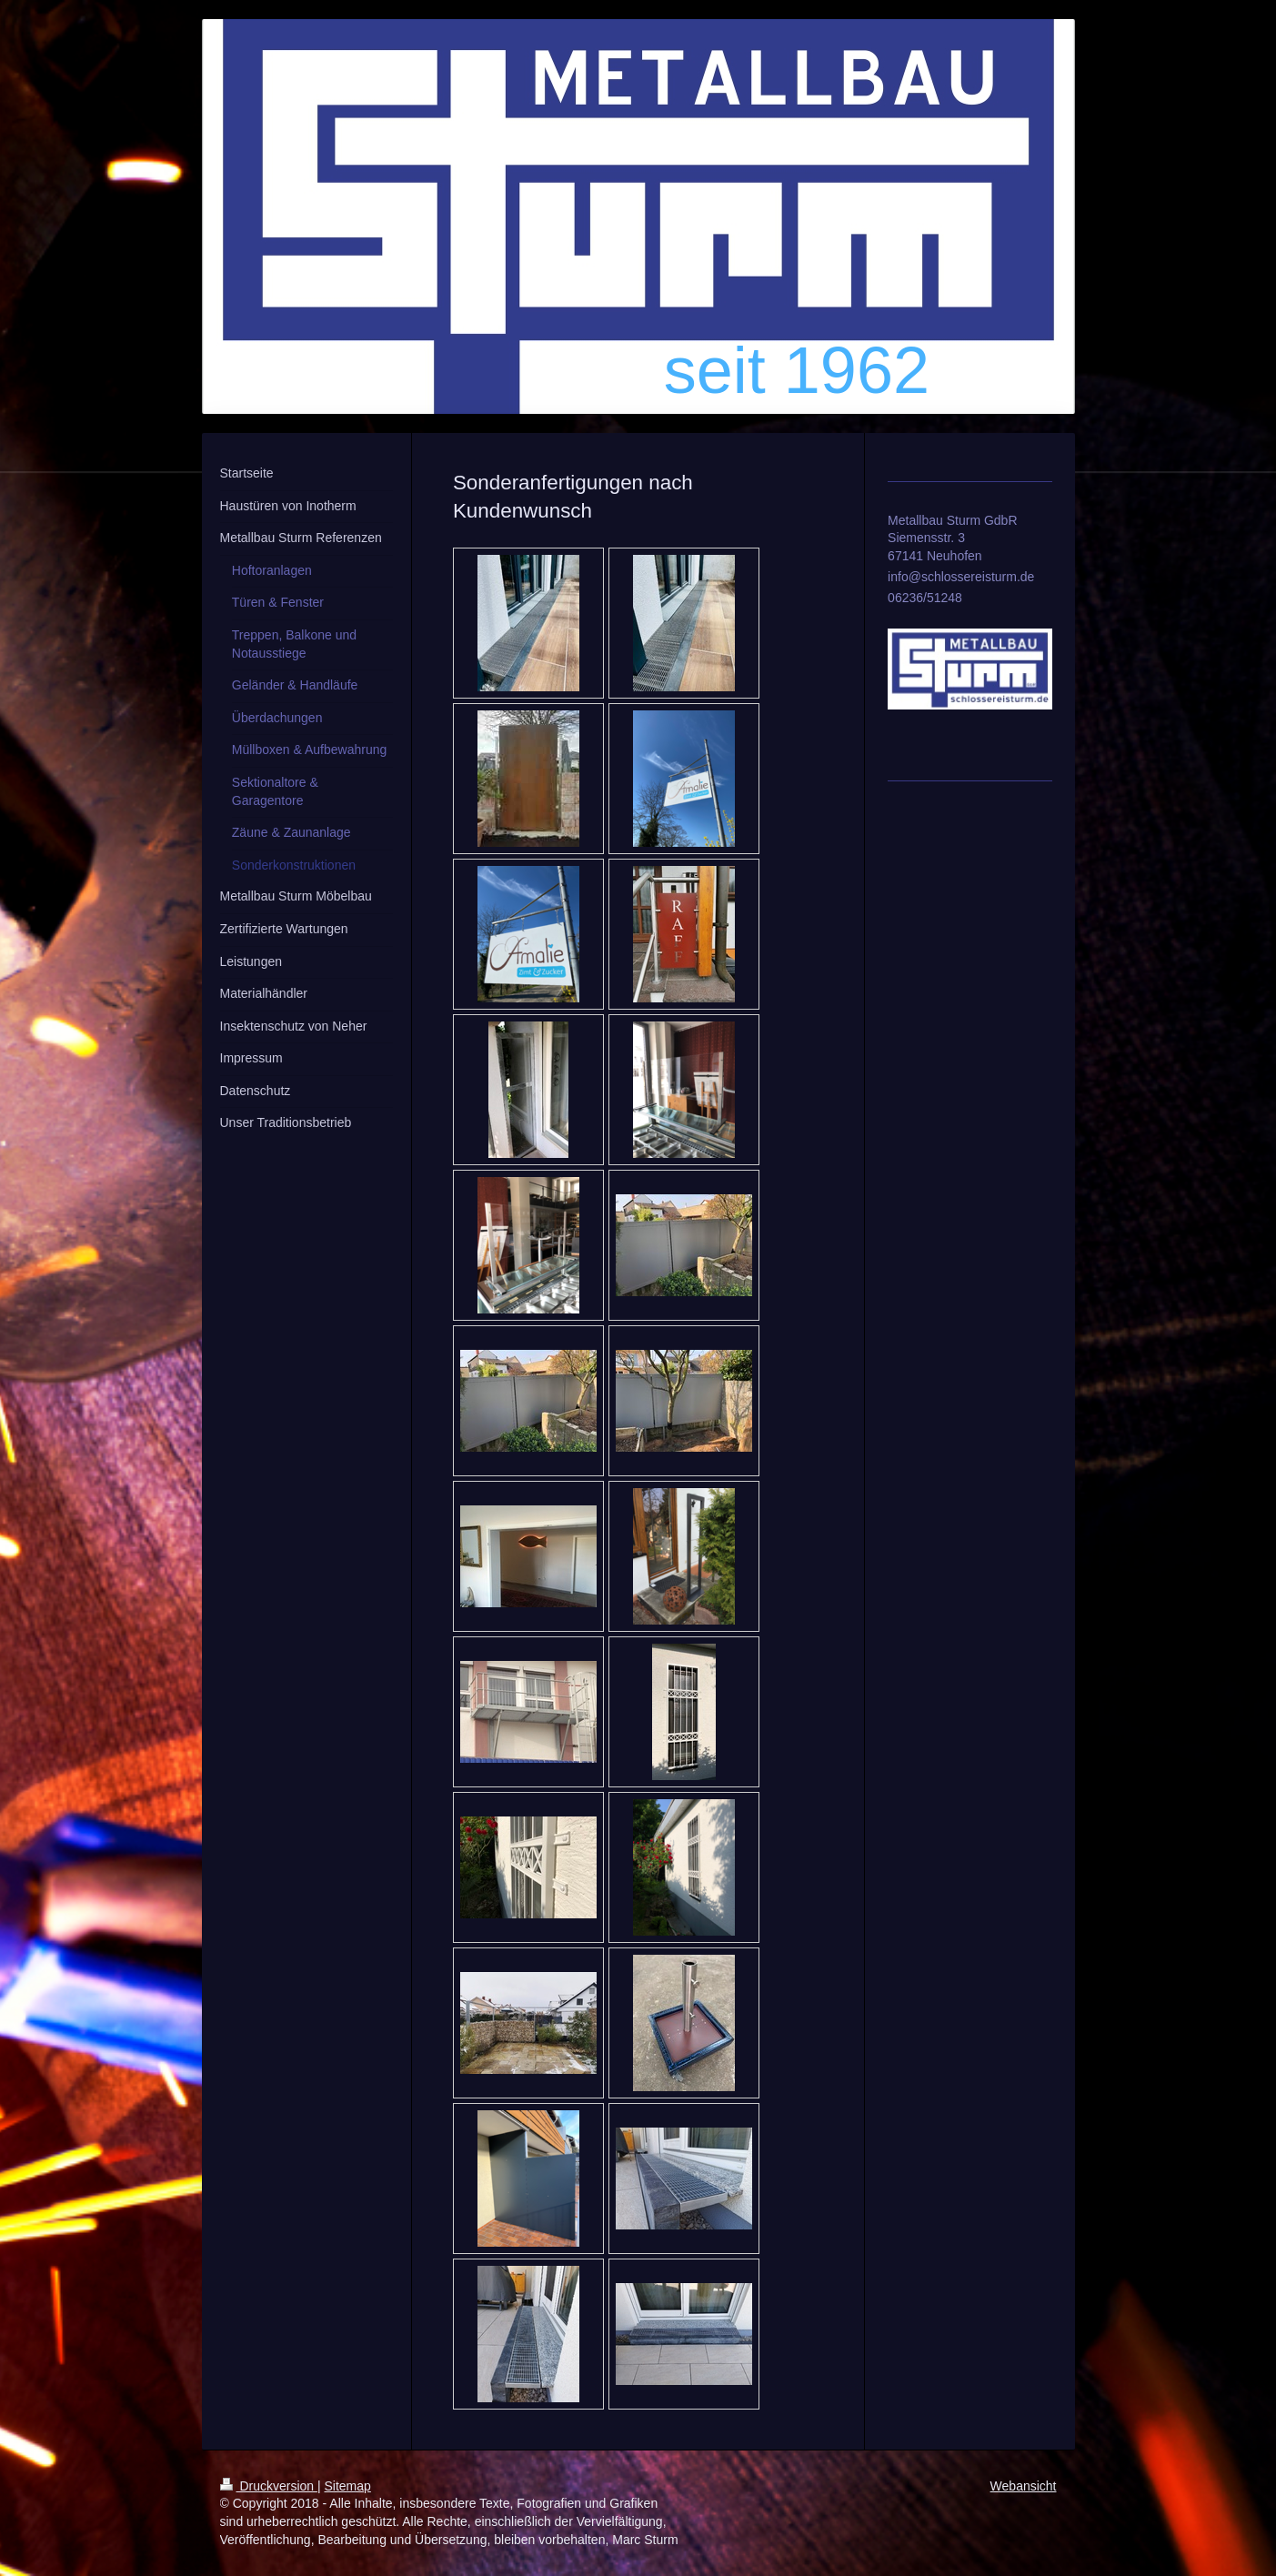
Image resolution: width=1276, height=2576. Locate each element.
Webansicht (1023, 2486)
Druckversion (268, 2486)
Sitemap (348, 2486)
